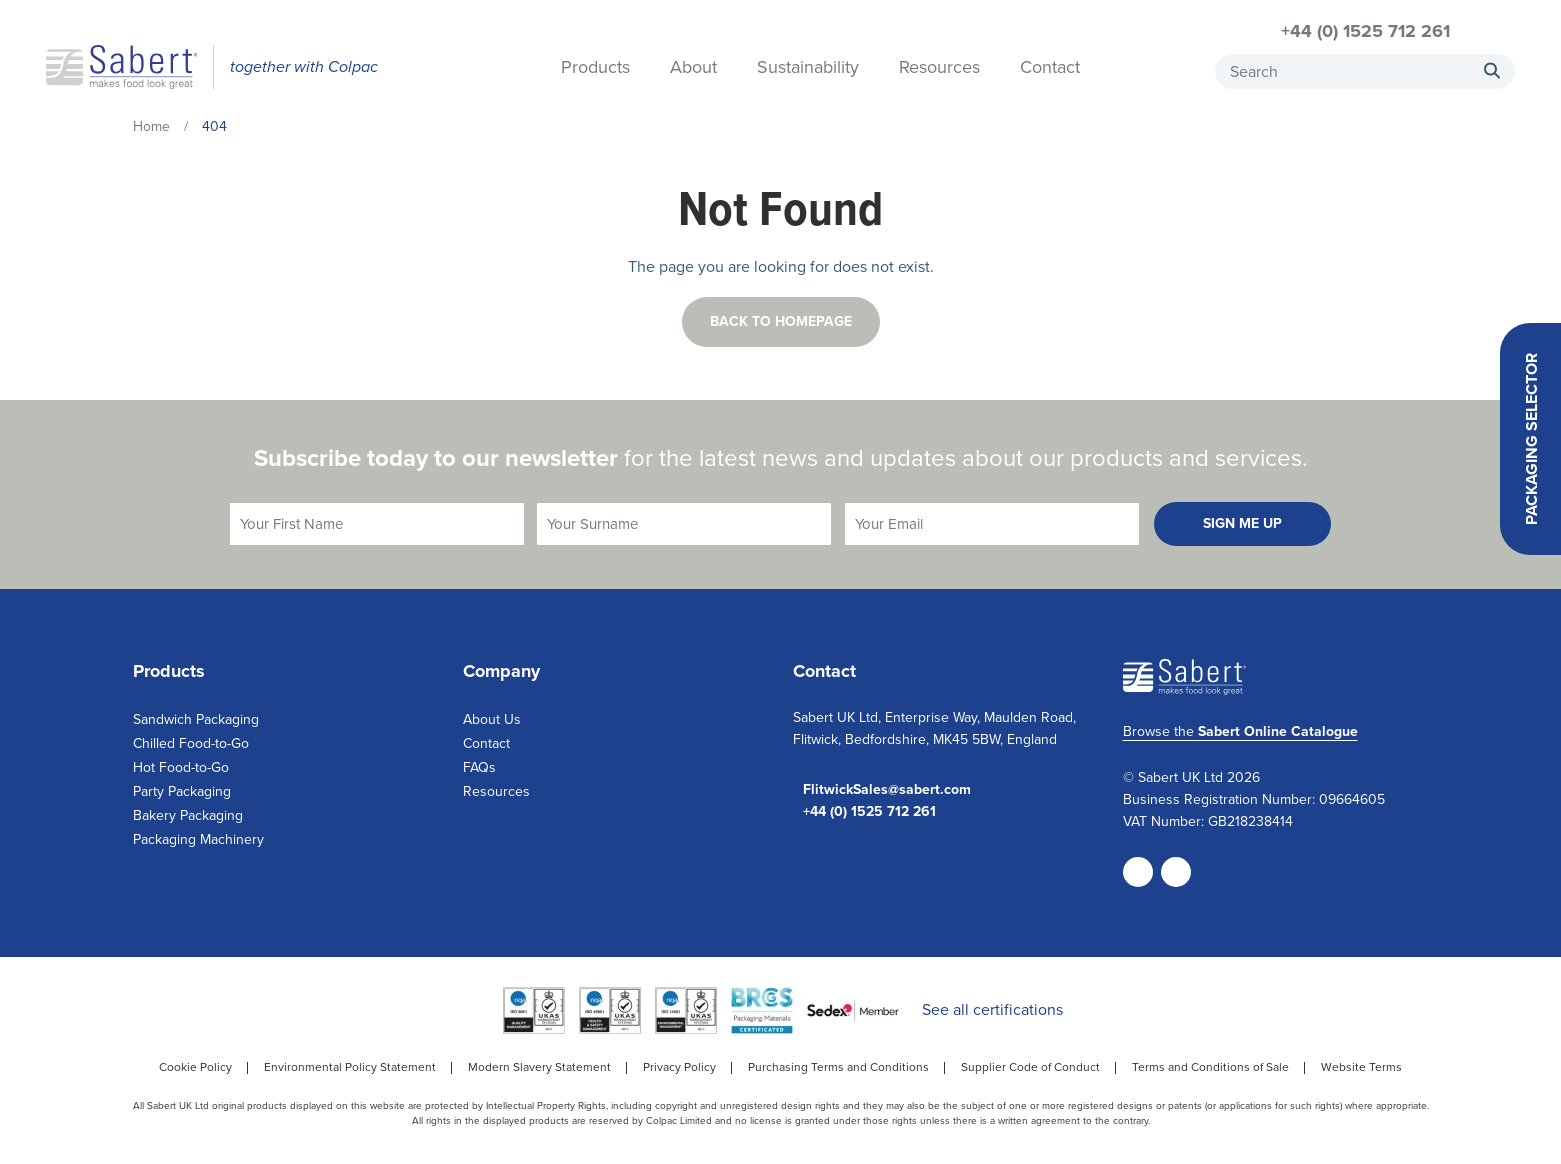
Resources (939, 69)
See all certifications (992, 1009)
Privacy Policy (679, 1067)
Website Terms (1361, 1067)
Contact (1050, 69)
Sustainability (808, 69)
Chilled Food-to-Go (191, 743)
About (693, 69)
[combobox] (1365, 71)
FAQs (479, 767)
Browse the (1240, 731)
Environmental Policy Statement (350, 1067)
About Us (492, 719)
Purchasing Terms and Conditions (838, 1067)
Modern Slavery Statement (539, 1067)
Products (595, 69)
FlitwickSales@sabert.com (887, 790)
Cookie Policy (195, 1067)
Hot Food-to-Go (181, 767)
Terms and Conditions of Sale (1210, 1067)
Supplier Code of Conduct (1030, 1067)
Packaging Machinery (198, 839)
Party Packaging (182, 791)
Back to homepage (781, 321)
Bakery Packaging (188, 815)
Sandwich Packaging (196, 719)
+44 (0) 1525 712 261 (1365, 31)
